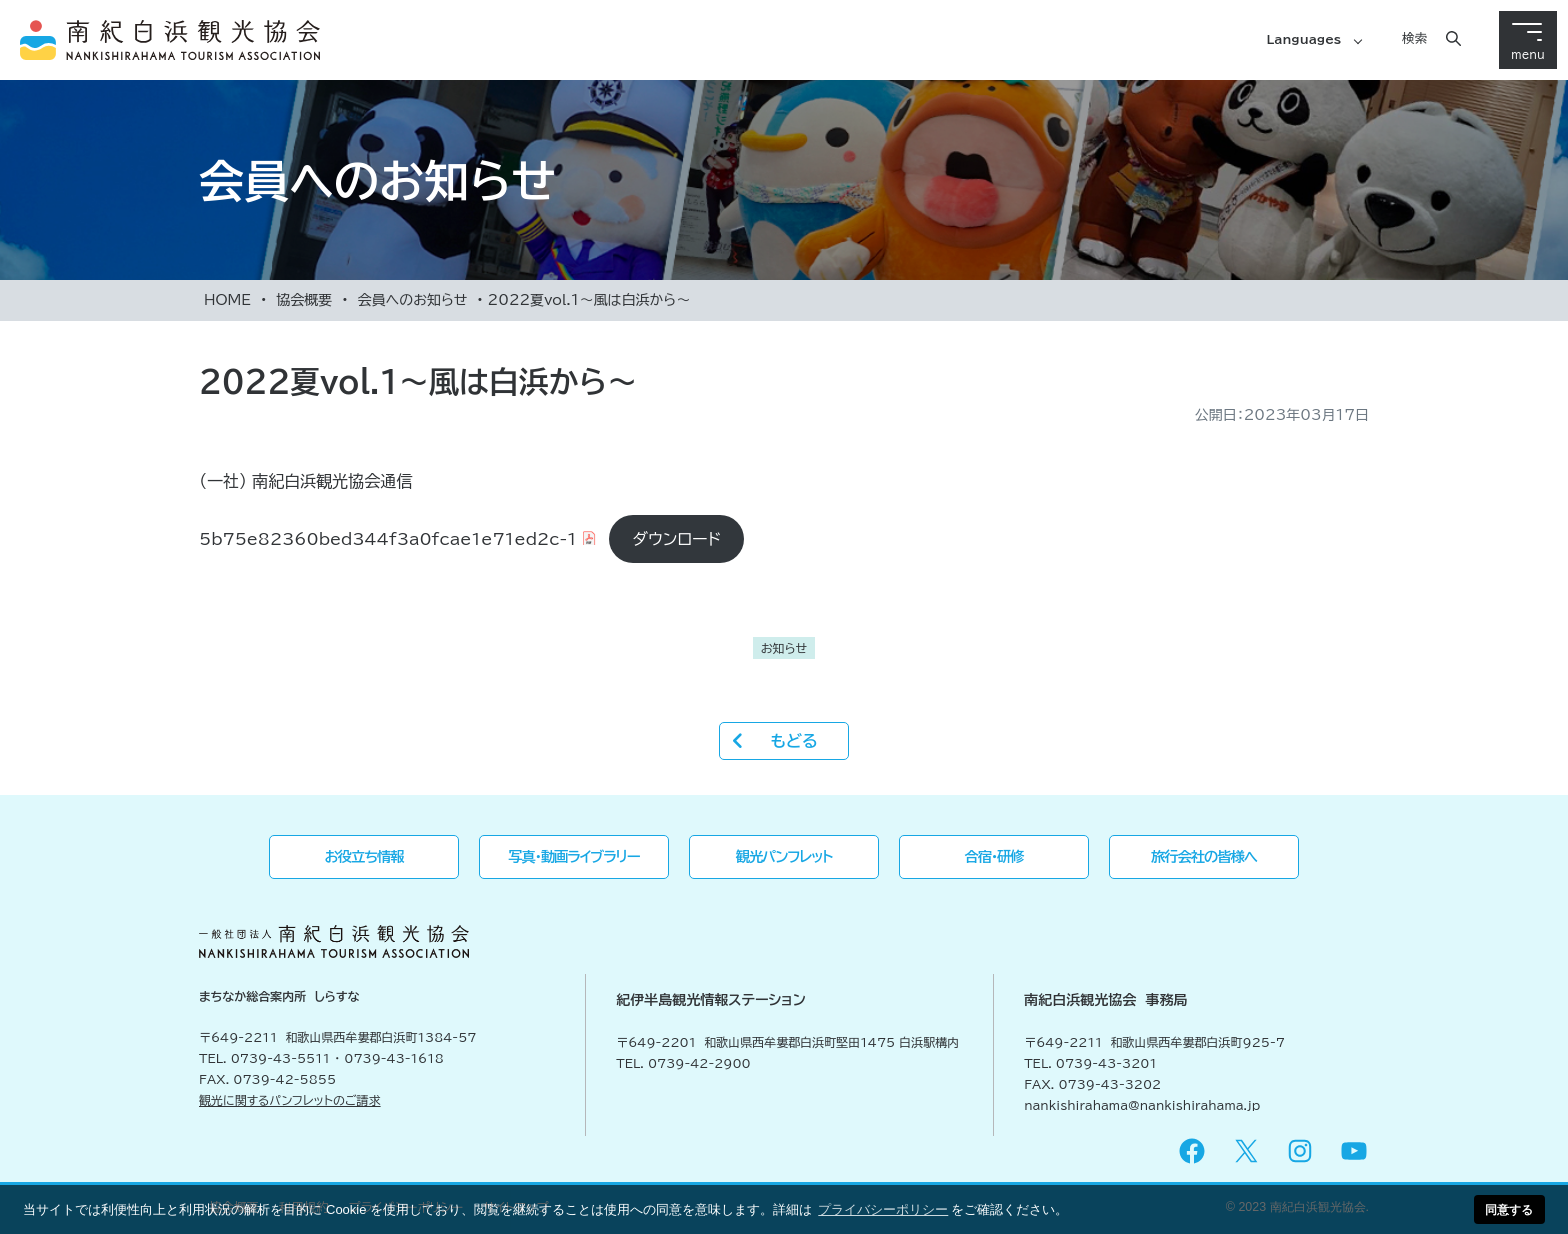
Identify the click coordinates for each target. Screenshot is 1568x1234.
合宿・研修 (994, 856)
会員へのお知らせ (412, 300)
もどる (793, 741)
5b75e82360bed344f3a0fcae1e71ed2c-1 (388, 539)
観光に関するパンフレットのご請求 (290, 1100)
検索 (1414, 38)
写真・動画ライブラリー (573, 856)
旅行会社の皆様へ (1204, 856)
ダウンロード (676, 539)
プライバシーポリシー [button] (883, 1209)
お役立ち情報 (364, 856)
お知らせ (784, 648)
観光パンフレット (784, 856)
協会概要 (304, 300)
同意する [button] (1509, 1209)
